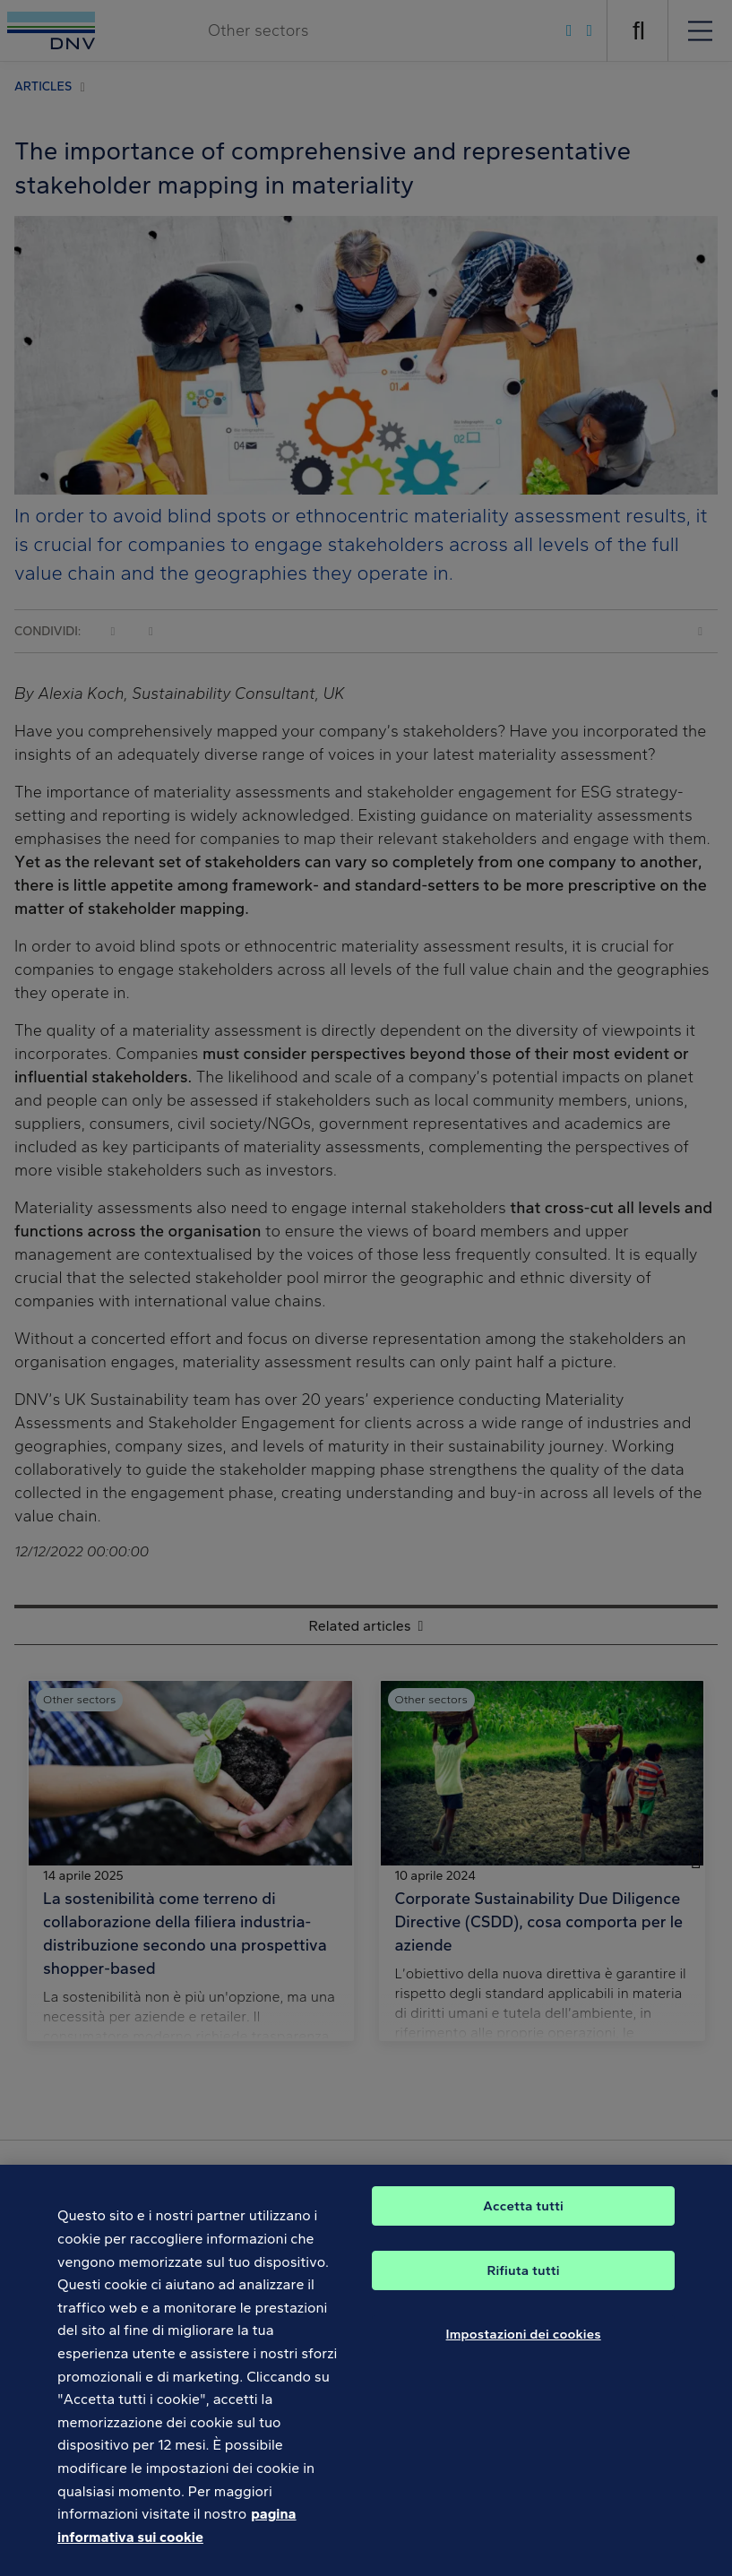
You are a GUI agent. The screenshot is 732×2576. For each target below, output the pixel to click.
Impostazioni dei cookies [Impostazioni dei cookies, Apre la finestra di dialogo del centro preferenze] (523, 2350)
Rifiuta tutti (523, 2287)
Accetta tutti (523, 2222)
